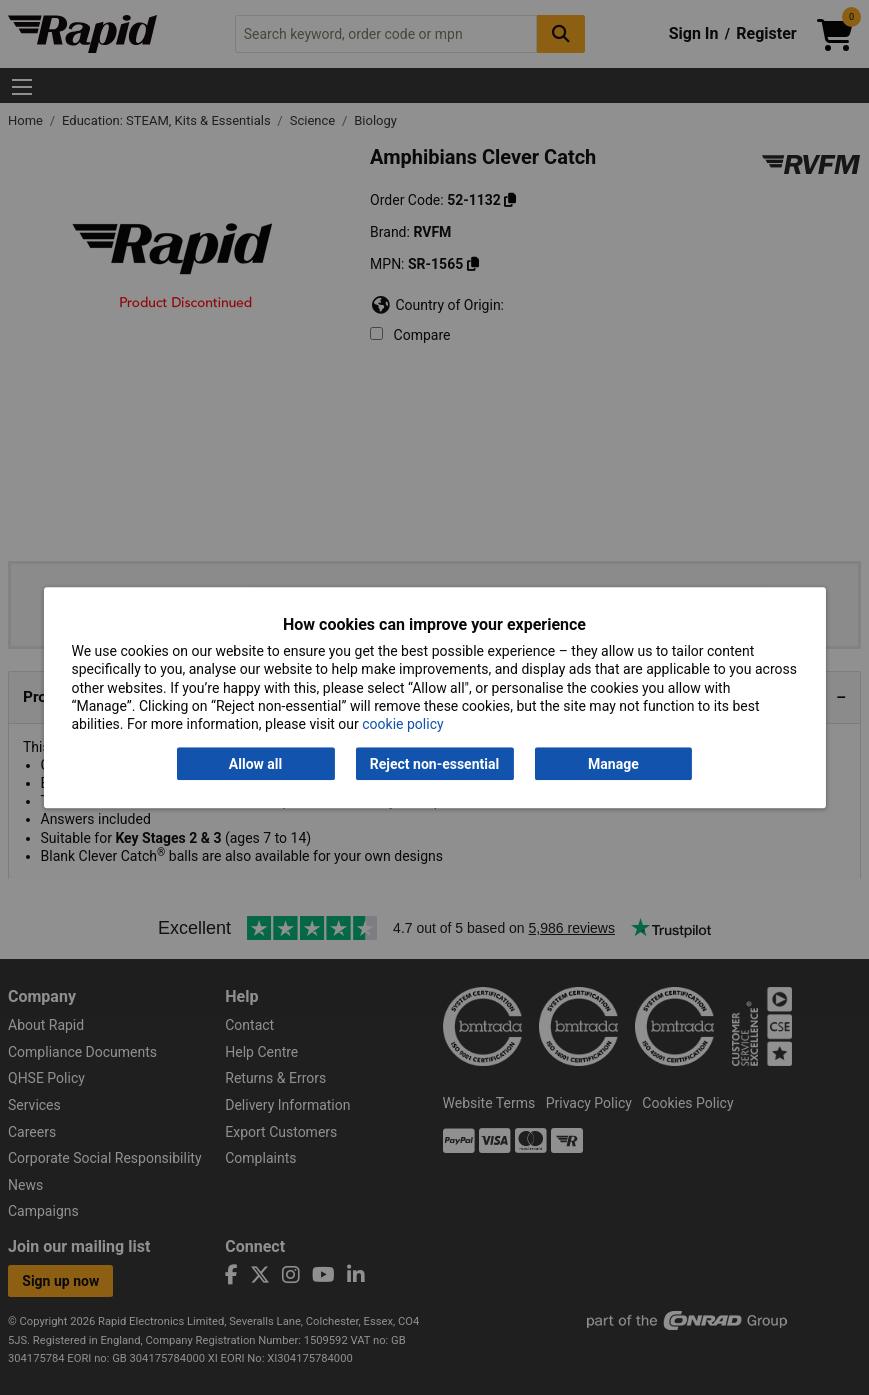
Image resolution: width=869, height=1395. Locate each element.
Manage (613, 764)
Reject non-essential (434, 764)
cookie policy (402, 724)
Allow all (255, 764)
